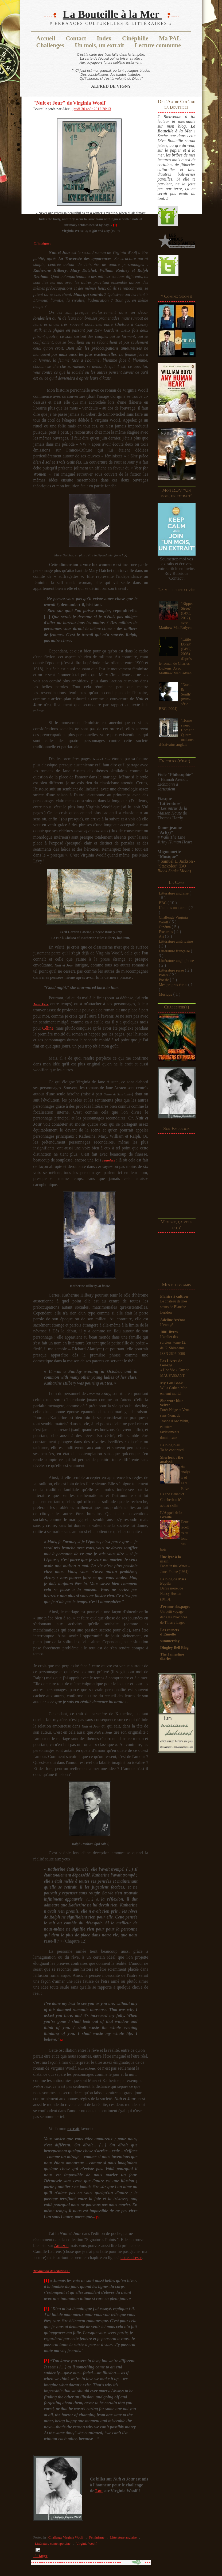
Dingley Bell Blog (174, 1647)
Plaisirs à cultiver (174, 1296)
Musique (166, 994)
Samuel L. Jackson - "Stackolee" (177, 866)
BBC (163, 903)
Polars (164, 975)
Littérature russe (172, 970)
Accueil (45, 38)
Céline (47, 1028)
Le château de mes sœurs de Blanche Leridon (173, 1306)
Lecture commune (158, 45)
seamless (108, 1160)
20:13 (106, 109)
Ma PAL (170, 38)
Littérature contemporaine (53, 2544)
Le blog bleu (170, 1445)
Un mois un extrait (174, 907)
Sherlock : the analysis (171, 1459)
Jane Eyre (41, 1004)
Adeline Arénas (172, 1320)
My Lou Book (171, 1383)
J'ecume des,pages (175, 1606)
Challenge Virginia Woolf (66, 2537)
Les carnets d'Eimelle (169, 1632)
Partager (40, 2555)
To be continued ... (174, 1450)
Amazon (61, 2245)
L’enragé (166, 1325)
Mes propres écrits (173, 985)
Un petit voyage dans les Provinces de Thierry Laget (173, 1617)
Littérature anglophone (176, 960)
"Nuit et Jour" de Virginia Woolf (69, 103)
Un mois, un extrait (99, 45)
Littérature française (175, 951)
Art (162, 936)
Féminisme (97, 2537)
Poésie (164, 980)
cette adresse (131, 2257)
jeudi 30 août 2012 (87, 109)
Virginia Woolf (86, 2544)
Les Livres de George (171, 1363)
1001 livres (169, 1332)
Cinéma (165, 927)
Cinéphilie (135, 38)
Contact (76, 38)
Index (104, 38)
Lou (99, 2491)
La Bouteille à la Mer (112, 14)
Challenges (50, 45)
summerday (170, 1641)
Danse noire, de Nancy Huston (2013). (171, 1594)
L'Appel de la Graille (171, 1515)
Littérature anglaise (174, 893)
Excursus (166, 932)
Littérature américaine (176, 941)
